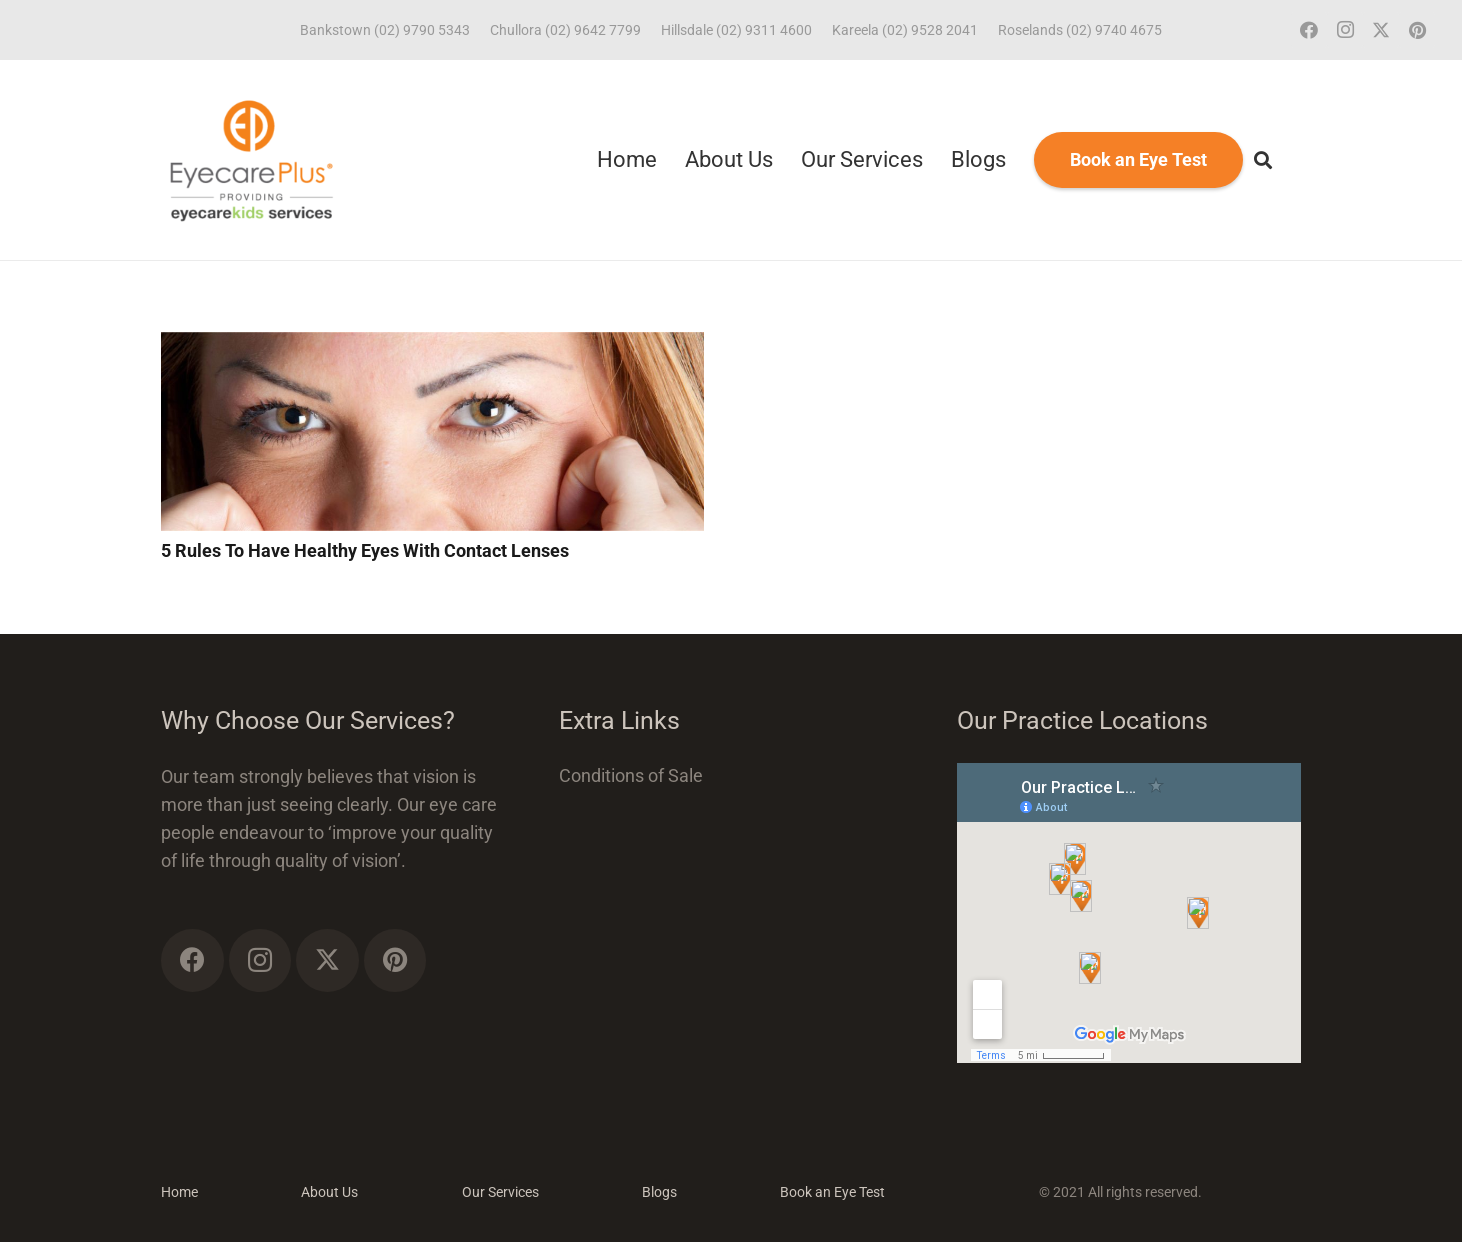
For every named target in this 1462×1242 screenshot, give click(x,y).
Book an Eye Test (832, 1192)
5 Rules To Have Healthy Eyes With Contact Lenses (365, 550)
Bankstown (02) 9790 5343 (385, 30)
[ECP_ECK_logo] (251, 160)
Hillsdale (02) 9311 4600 (736, 30)
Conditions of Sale (631, 775)
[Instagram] (1345, 30)
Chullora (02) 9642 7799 (565, 30)
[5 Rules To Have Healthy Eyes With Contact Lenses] (432, 345)
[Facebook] (1309, 30)
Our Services (500, 1192)
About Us (329, 1192)
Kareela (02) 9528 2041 (905, 30)
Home (179, 1192)
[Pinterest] (1417, 30)
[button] (1263, 160)
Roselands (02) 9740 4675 (1080, 30)
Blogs (659, 1192)
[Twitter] (1381, 30)
